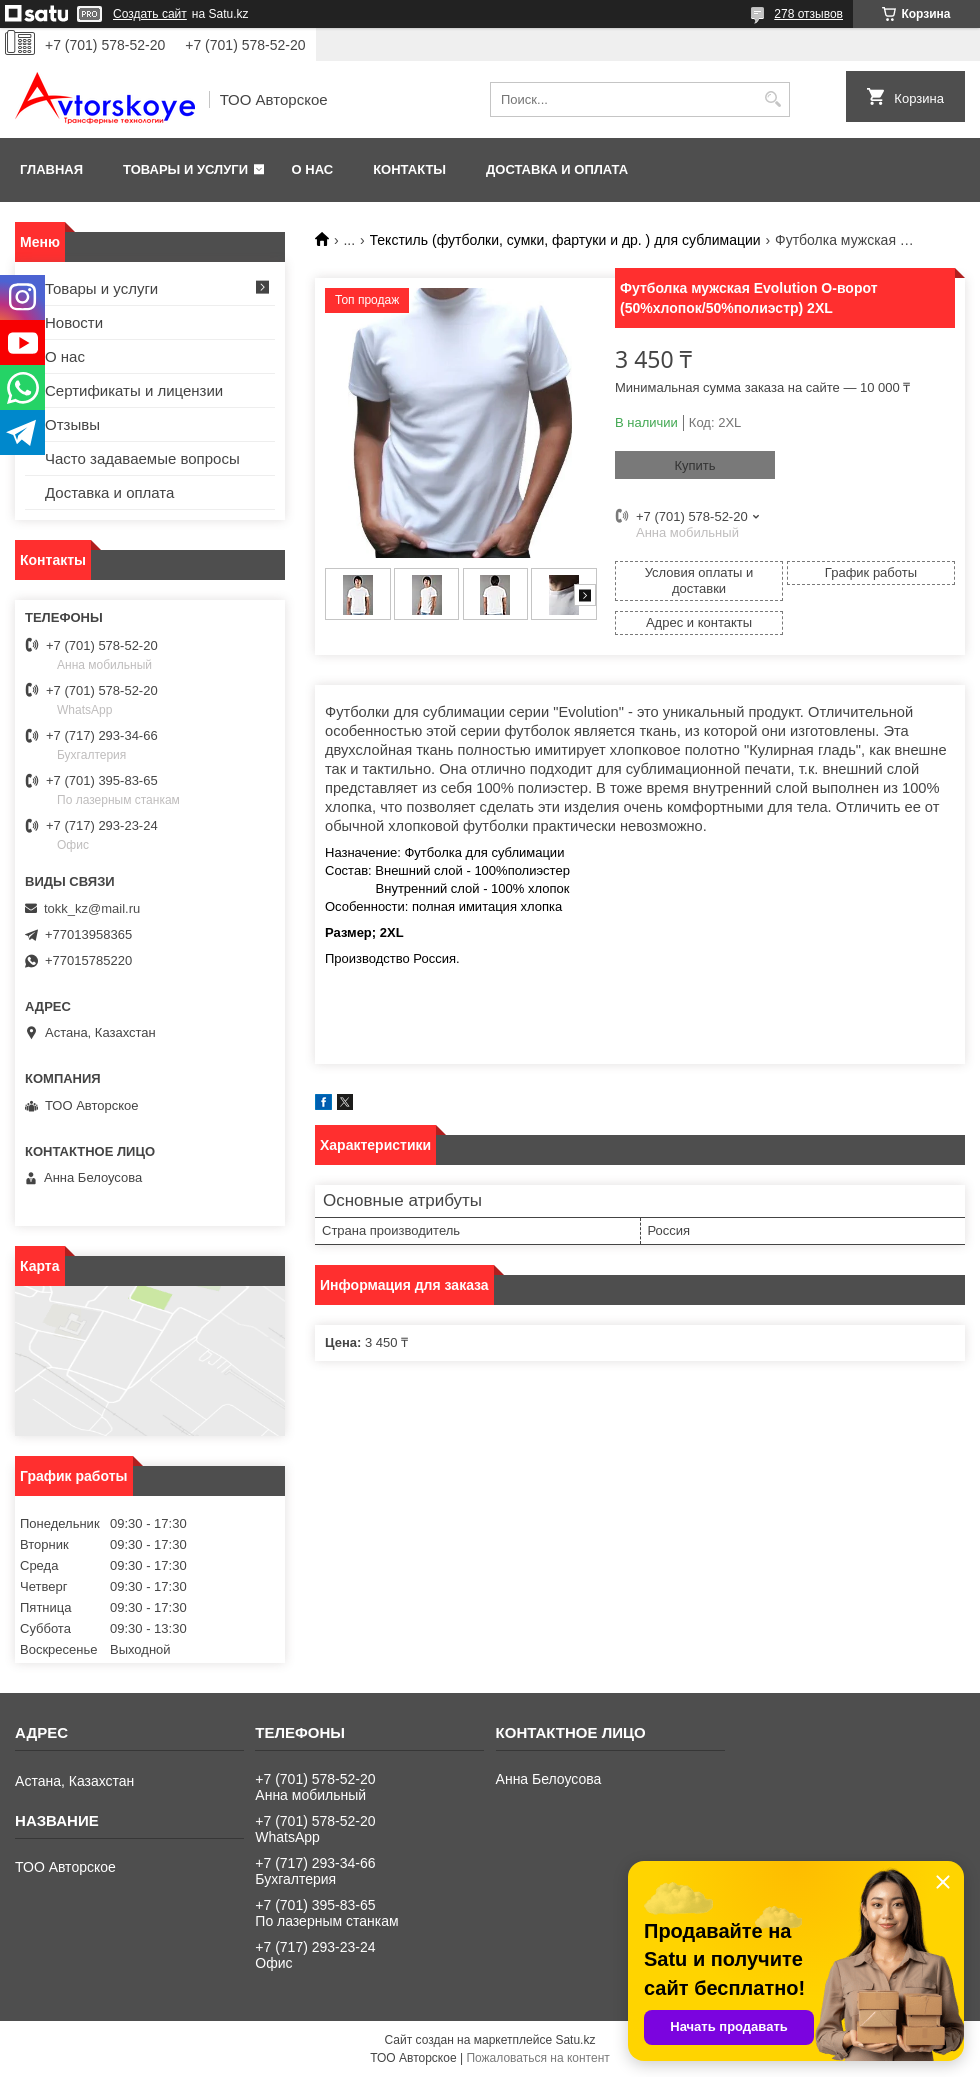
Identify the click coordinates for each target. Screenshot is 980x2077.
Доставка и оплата (557, 169)
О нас (313, 169)
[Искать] (772, 99)
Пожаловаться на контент (537, 2058)
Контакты (409, 169)
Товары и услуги (185, 169)
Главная (51, 169)
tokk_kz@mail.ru (92, 908)
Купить (694, 465)
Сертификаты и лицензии (134, 390)
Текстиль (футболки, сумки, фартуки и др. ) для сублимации (565, 240)
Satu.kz (575, 2040)
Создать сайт (150, 14)
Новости (74, 322)
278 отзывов (808, 14)
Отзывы (72, 424)
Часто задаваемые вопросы (142, 458)
